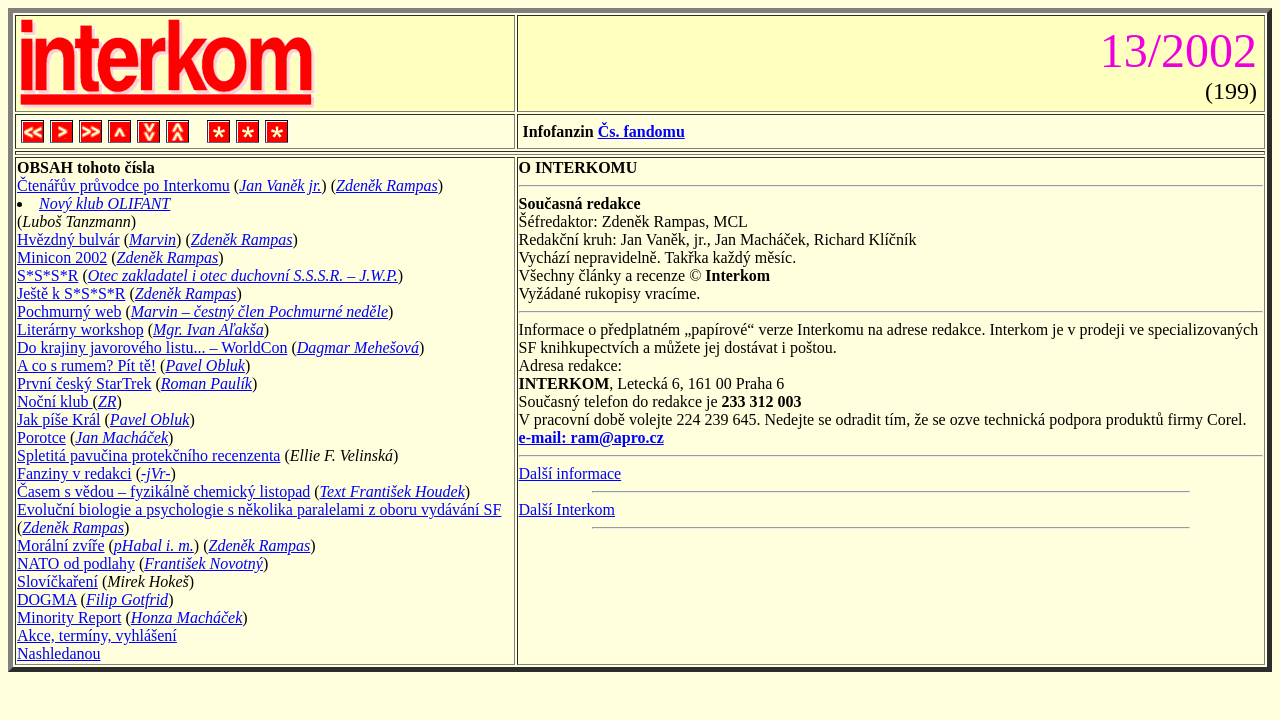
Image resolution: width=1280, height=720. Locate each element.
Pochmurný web (69, 311)
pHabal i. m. (154, 545)
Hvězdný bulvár (68, 239)
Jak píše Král (59, 419)
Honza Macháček (187, 617)
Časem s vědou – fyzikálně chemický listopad (163, 491)
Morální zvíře (61, 545)
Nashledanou (59, 653)
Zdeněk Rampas (387, 185)
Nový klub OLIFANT (104, 203)
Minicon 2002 (62, 257)
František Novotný (203, 563)
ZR (107, 401)
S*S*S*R (47, 275)
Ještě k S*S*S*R (71, 293)
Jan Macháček (121, 437)
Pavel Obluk (205, 365)
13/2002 (1172, 50)
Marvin (152, 239)
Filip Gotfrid (127, 599)
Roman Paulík (206, 383)
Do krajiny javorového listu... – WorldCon (152, 347)
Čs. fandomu (641, 131)
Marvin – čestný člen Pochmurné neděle (259, 311)
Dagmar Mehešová (358, 347)
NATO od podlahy (76, 563)
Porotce (41, 437)
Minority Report (69, 617)
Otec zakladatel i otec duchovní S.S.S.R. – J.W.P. (243, 275)
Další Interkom (567, 509)
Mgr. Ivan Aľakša (208, 329)
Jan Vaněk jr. (280, 185)
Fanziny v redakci (74, 473)
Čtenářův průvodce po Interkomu (123, 185)
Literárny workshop (80, 329)
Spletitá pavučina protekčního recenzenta (148, 455)
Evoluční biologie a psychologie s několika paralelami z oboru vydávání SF (259, 509)
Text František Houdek (392, 491)
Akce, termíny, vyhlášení (97, 635)
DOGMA (47, 599)
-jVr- (156, 473)
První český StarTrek (84, 383)
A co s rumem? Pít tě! (86, 365)
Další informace (570, 473)
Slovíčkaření (57, 581)
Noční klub (55, 401)
